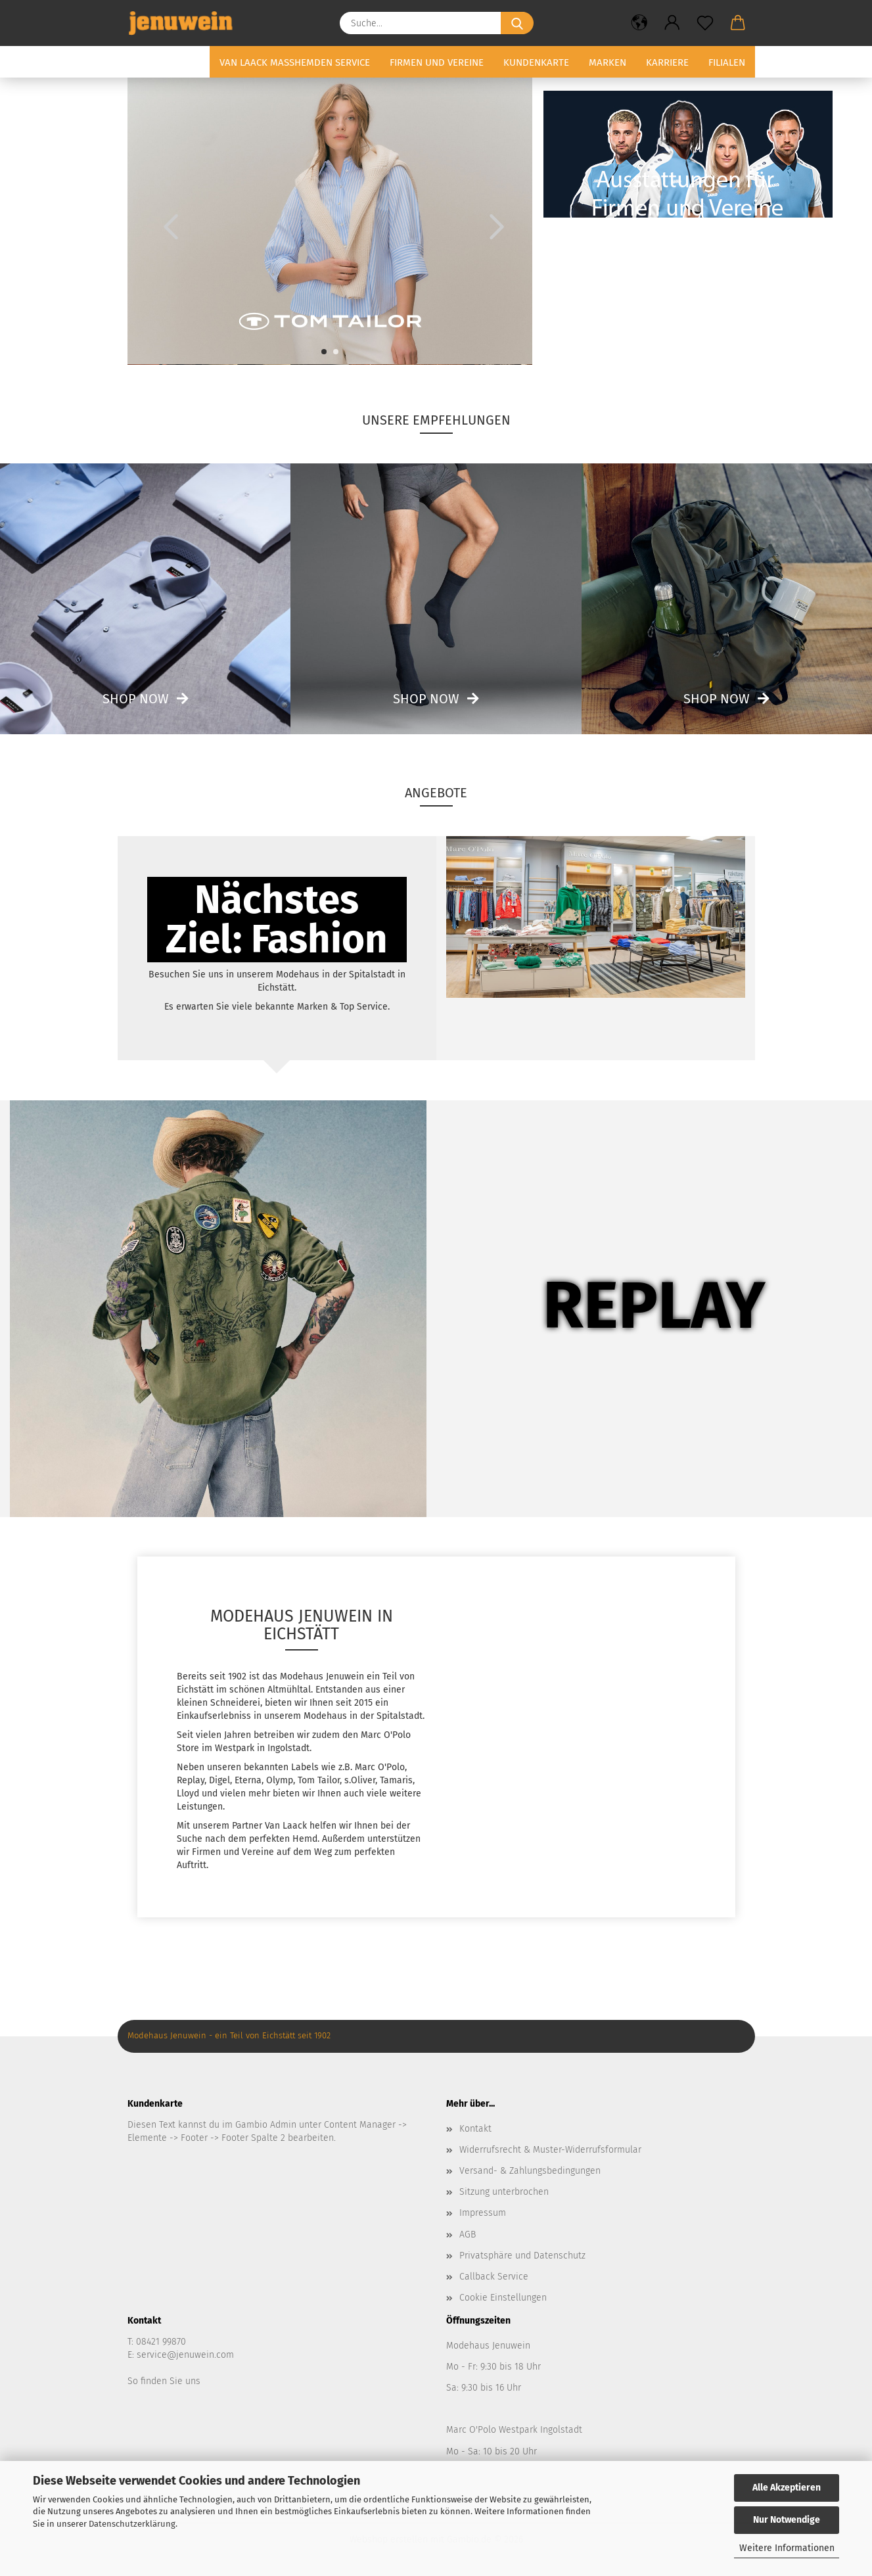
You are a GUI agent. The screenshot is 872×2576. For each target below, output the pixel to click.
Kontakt (475, 2128)
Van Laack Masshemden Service (294, 62)
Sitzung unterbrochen (504, 2191)
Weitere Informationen (787, 2548)
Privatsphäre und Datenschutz (522, 2255)
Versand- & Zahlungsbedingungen (530, 2170)
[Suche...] (517, 23)
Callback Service (493, 2276)
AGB (467, 2234)
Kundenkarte (536, 62)
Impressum (482, 2212)
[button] (639, 23)
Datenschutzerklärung (132, 2524)
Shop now (136, 699)
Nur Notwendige (786, 2519)
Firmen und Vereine (437, 62)
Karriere (667, 62)
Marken (607, 62)
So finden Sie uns (163, 2381)
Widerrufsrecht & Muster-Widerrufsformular (550, 2149)
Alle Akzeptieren (786, 2487)
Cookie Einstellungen (503, 2297)
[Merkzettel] (705, 23)
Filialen (726, 62)
